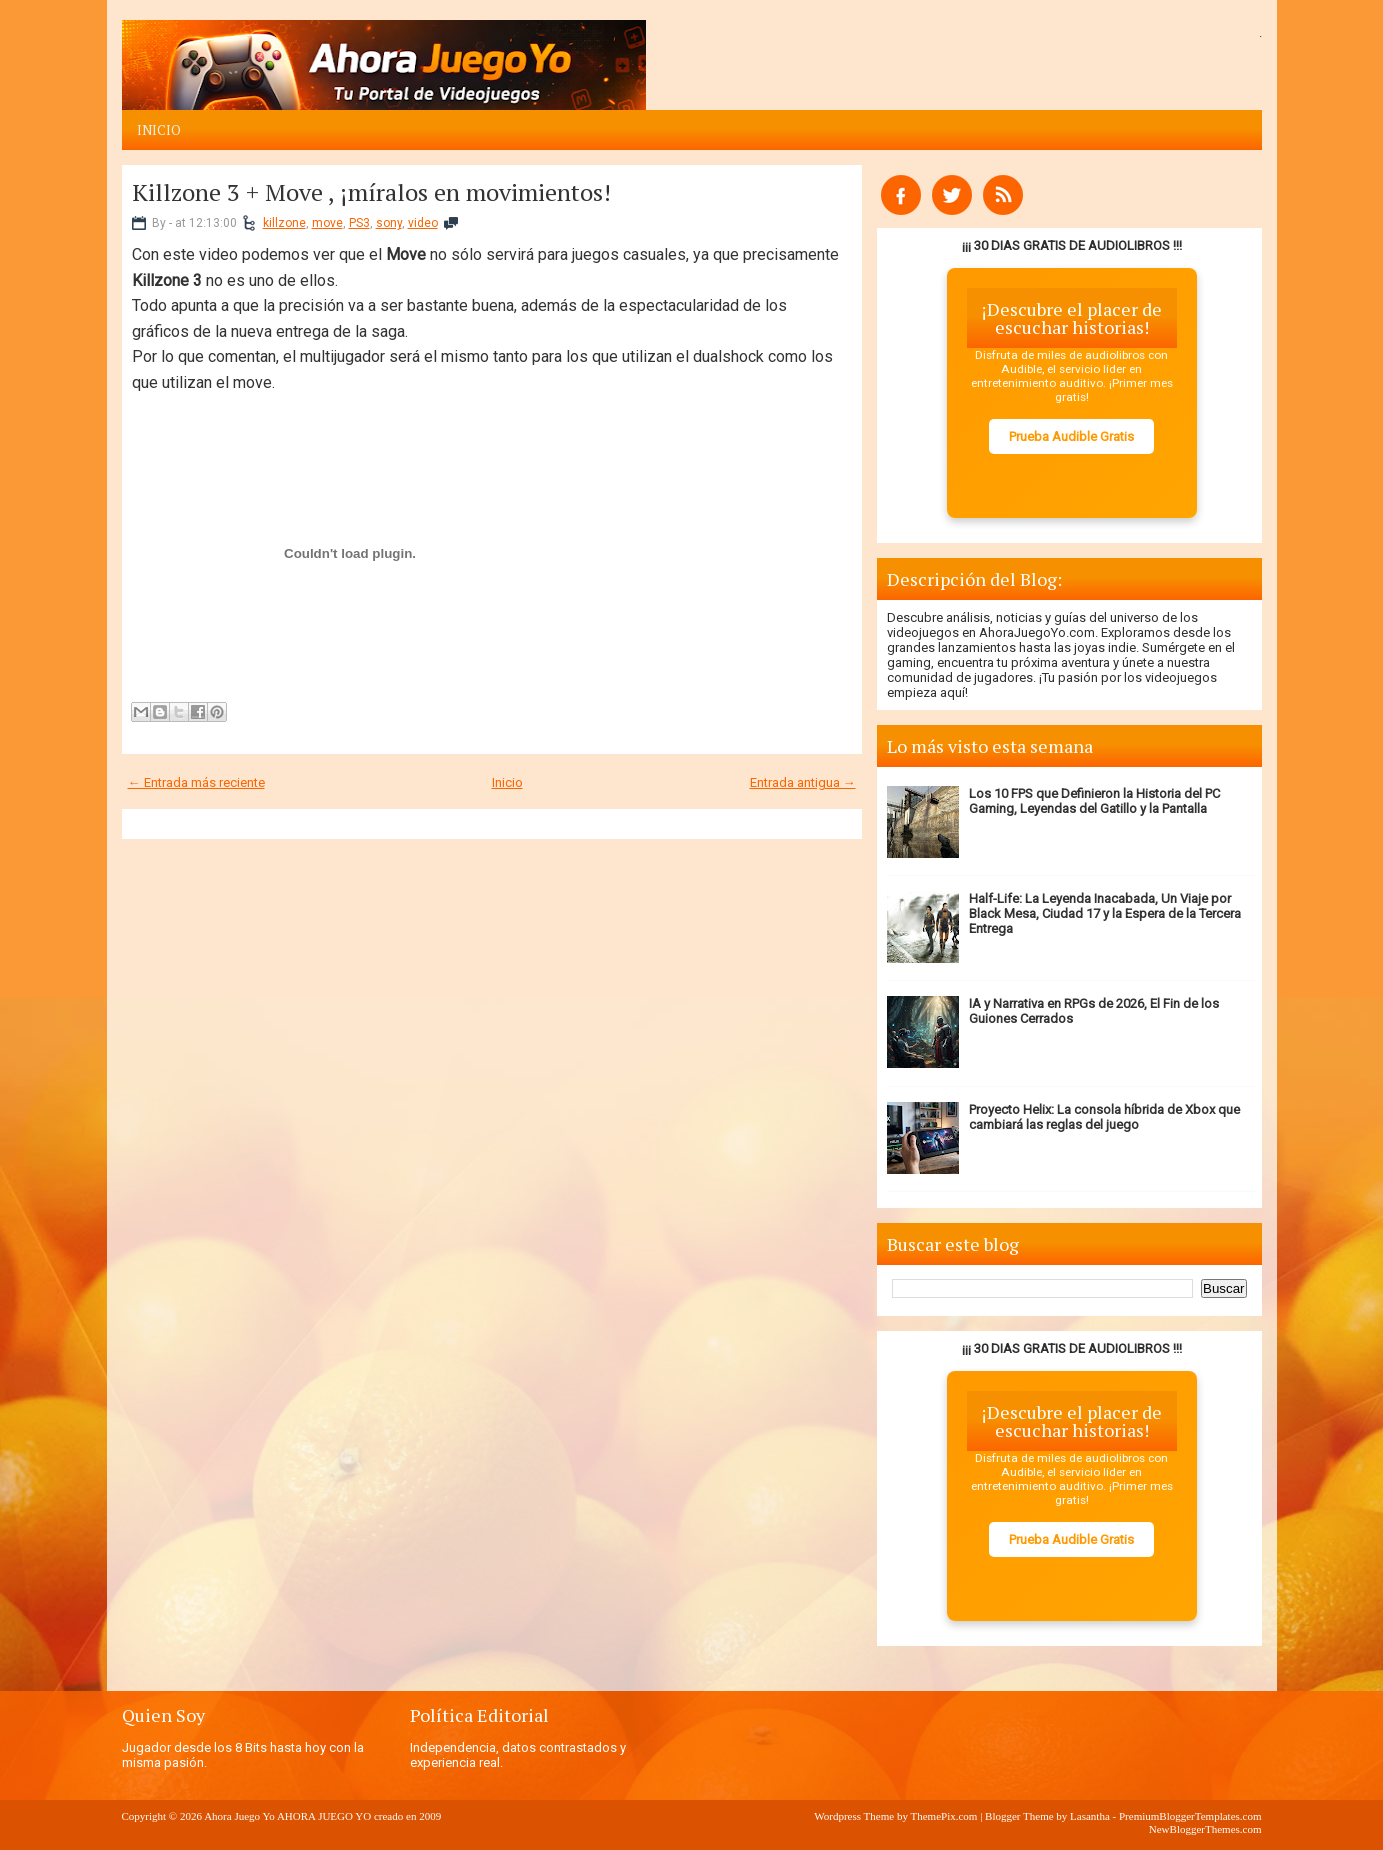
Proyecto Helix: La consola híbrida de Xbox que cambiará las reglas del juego (1104, 1117)
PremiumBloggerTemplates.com (1190, 1816)
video (423, 223)
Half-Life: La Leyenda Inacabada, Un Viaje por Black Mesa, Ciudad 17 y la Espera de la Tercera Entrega (1105, 913)
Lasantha (1090, 1816)
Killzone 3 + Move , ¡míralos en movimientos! (371, 192)
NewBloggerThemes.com (1205, 1829)
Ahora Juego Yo (239, 1816)
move (327, 223)
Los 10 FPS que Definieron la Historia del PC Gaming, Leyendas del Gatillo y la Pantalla (1094, 801)
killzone (284, 223)
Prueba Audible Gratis (1071, 436)
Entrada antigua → (803, 782)
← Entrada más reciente (196, 782)
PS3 (359, 223)
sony (389, 223)
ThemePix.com (943, 1816)
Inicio (159, 130)
